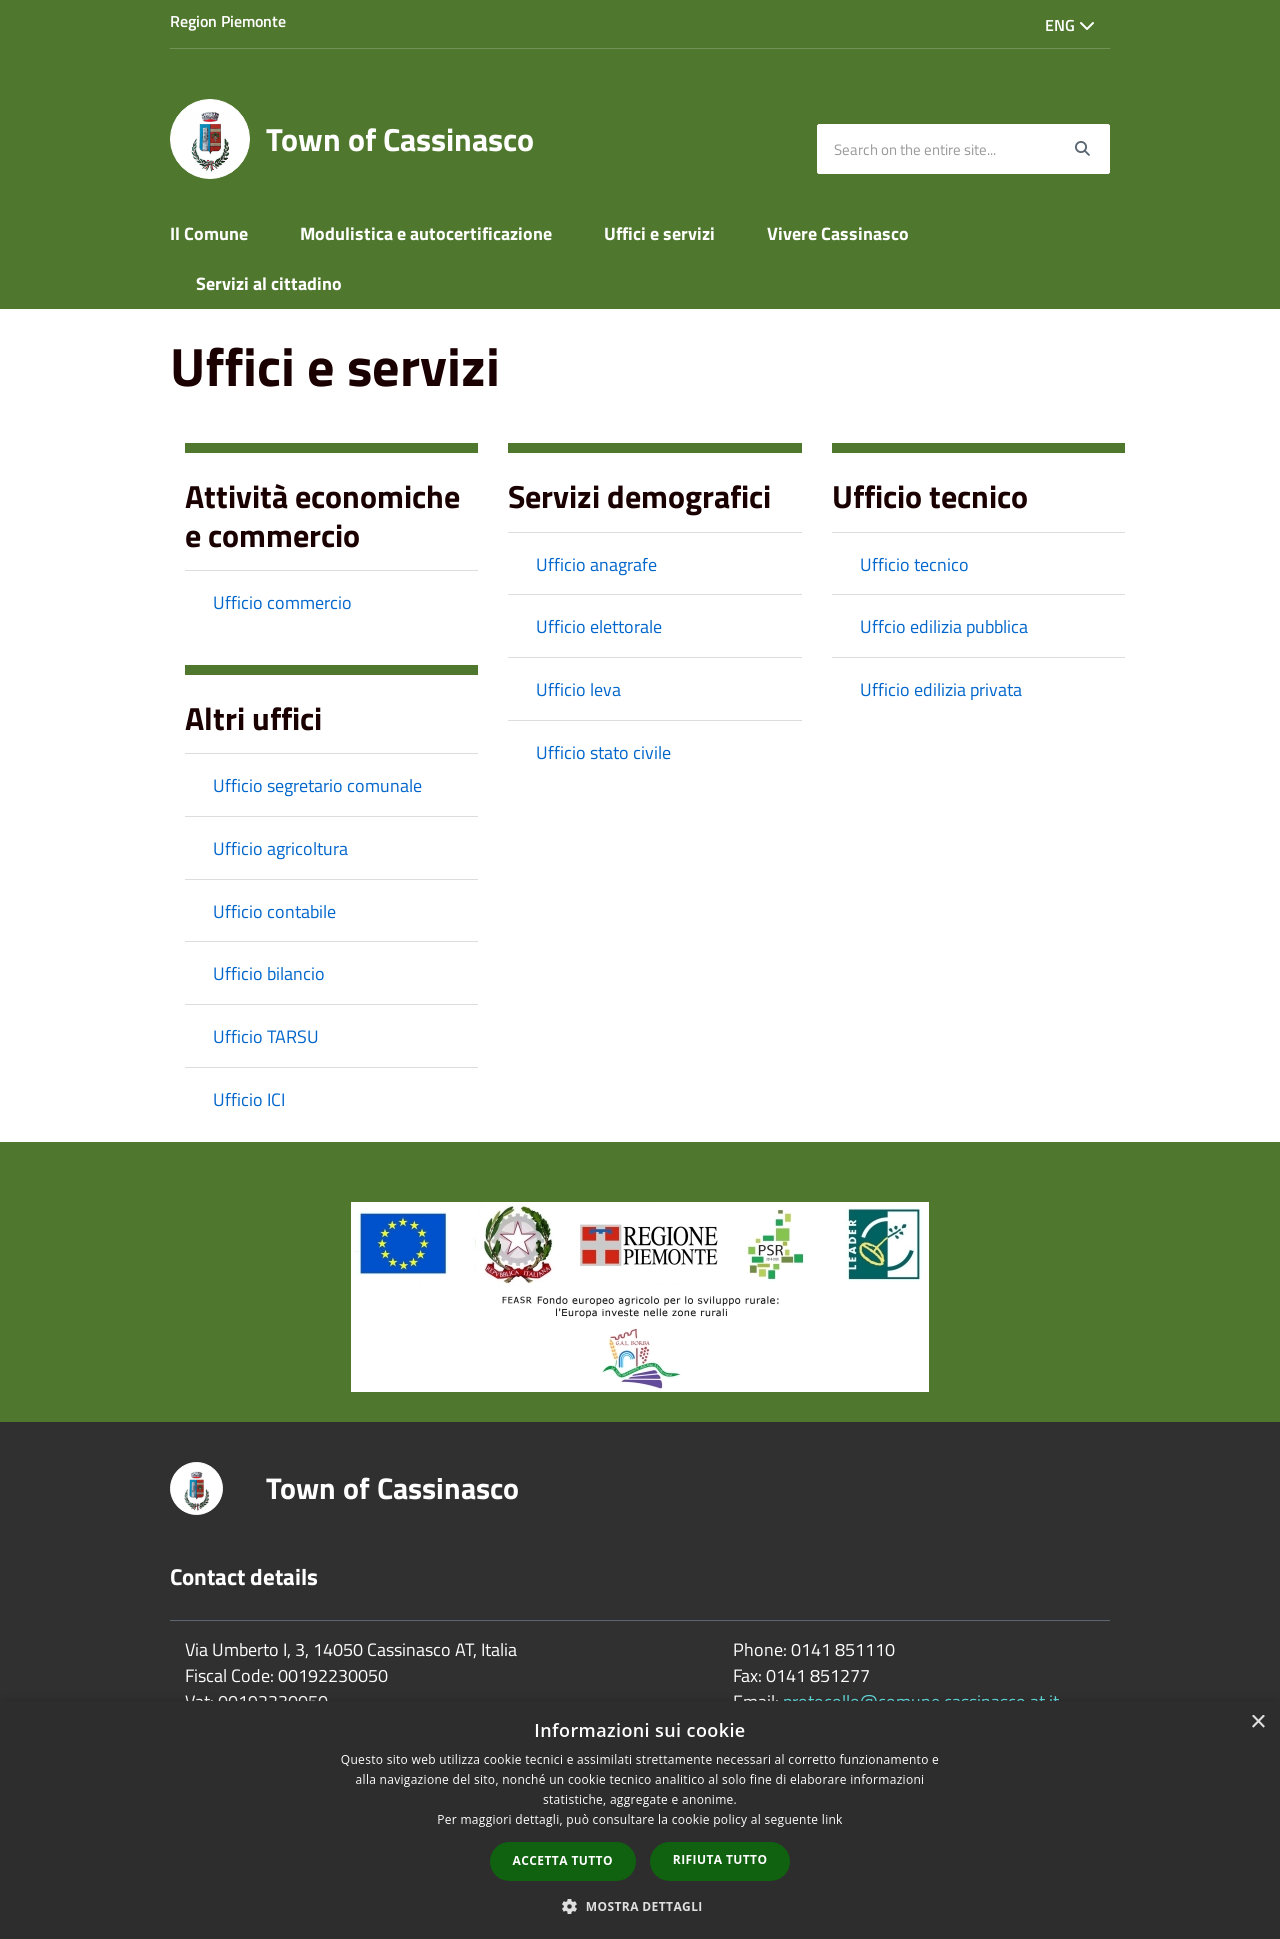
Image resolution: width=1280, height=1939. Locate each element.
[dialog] (640, 1820)
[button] (640, 1905)
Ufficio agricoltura (280, 848)
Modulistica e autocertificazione (426, 233)
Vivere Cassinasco (838, 233)
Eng (1070, 25)
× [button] (1257, 1722)
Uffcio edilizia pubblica (944, 626)
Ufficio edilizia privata (941, 689)
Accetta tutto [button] (563, 1860)
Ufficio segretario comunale (317, 785)
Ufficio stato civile (603, 752)
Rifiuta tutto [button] (720, 1859)
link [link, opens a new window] (832, 1819)
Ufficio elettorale (599, 626)
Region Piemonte (228, 21)
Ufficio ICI (249, 1099)
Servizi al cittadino (269, 283)
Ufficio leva (578, 689)
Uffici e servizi (659, 233)
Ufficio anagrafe (596, 564)
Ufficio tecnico (914, 564)
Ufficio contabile (274, 911)
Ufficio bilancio (269, 973)
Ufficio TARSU (266, 1036)
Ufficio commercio (282, 602)
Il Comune (209, 233)
